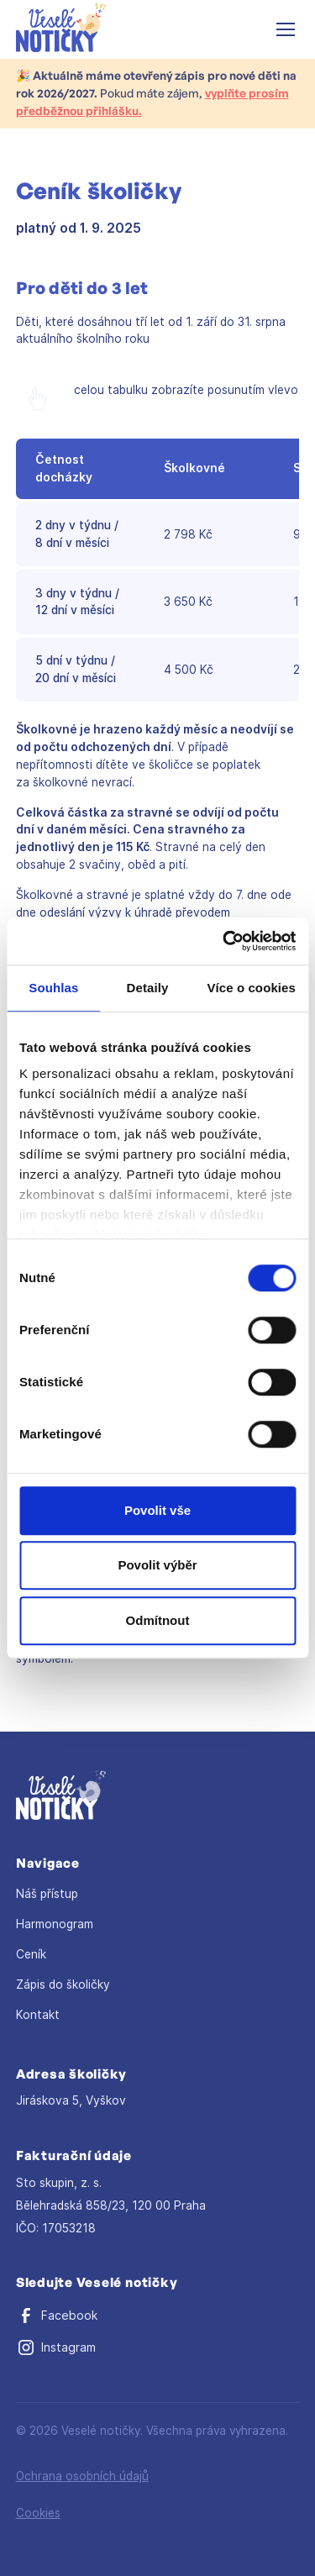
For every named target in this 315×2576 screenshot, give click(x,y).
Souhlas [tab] (53, 987)
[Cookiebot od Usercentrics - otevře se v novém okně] (224, 941)
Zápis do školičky (63, 1984)
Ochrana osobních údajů (82, 2476)
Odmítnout (158, 1620)
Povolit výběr (157, 1565)
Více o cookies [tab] (251, 987)
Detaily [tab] (148, 987)
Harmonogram (54, 1924)
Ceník (31, 1954)
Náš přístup (47, 1893)
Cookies (38, 2513)
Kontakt (38, 2014)
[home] (61, 30)
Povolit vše (157, 1510)
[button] (282, 29)
